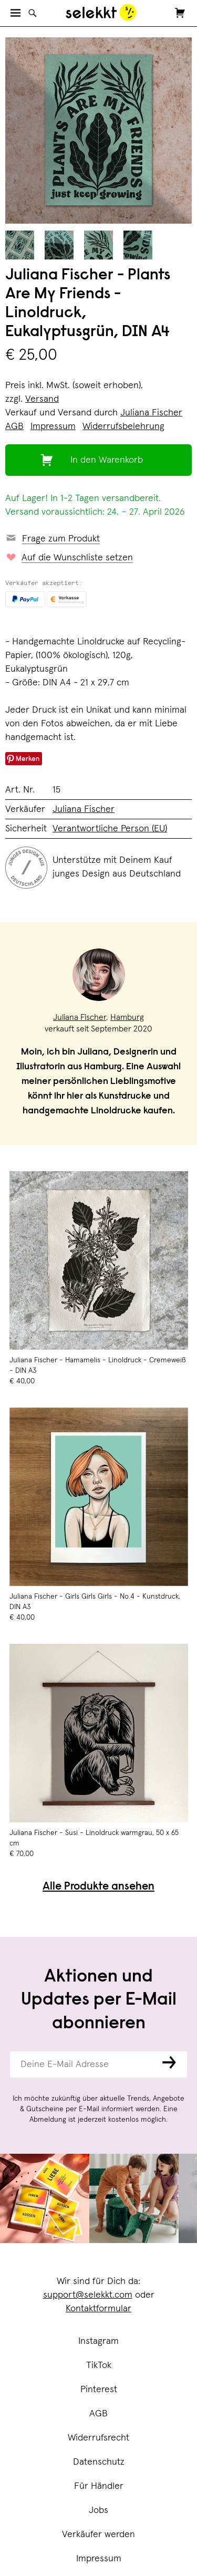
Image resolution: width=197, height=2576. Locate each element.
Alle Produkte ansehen (98, 1887)
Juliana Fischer (151, 413)
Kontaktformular (98, 2308)
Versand (42, 399)
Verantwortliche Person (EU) (110, 828)
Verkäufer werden (98, 2534)
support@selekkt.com (87, 2295)
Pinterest (98, 2389)
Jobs (98, 2510)
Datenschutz (99, 2462)
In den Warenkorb (106, 460)
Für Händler (98, 2486)
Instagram (98, 2341)
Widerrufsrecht (98, 2438)
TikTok (98, 2365)
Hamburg (127, 1017)
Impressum (98, 2558)
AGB (98, 2413)
